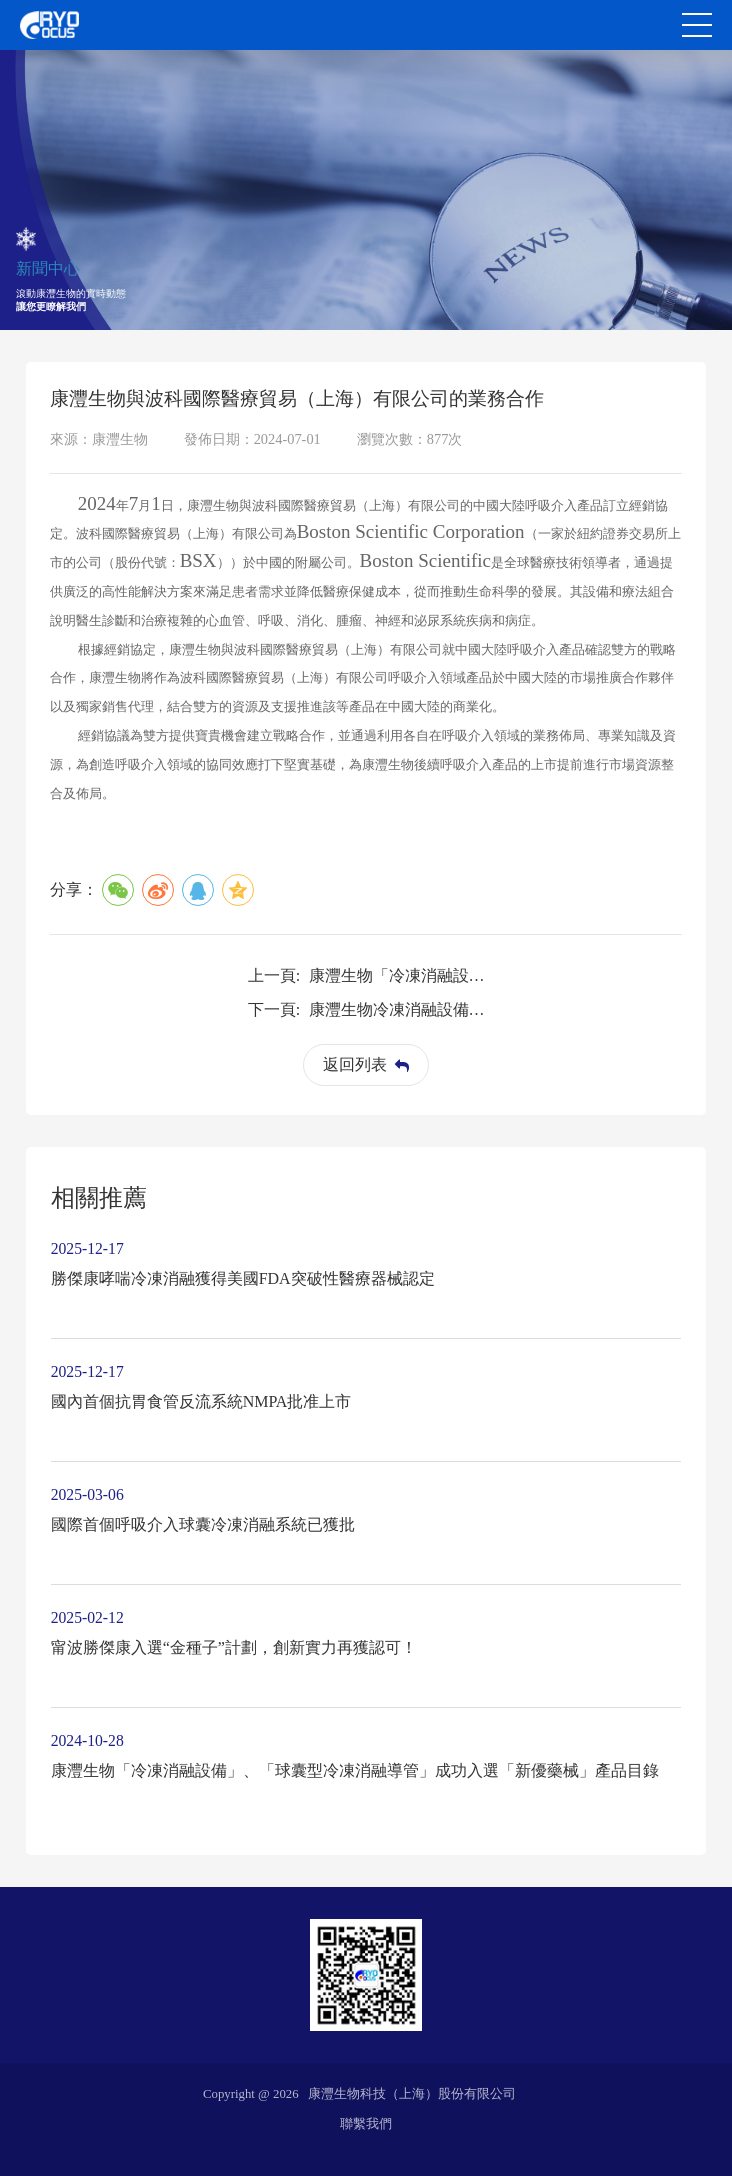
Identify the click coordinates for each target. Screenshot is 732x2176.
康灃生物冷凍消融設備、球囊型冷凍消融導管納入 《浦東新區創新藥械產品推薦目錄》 (401, 1009)
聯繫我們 (366, 2124)
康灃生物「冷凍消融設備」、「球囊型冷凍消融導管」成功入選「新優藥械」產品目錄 (401, 975)
